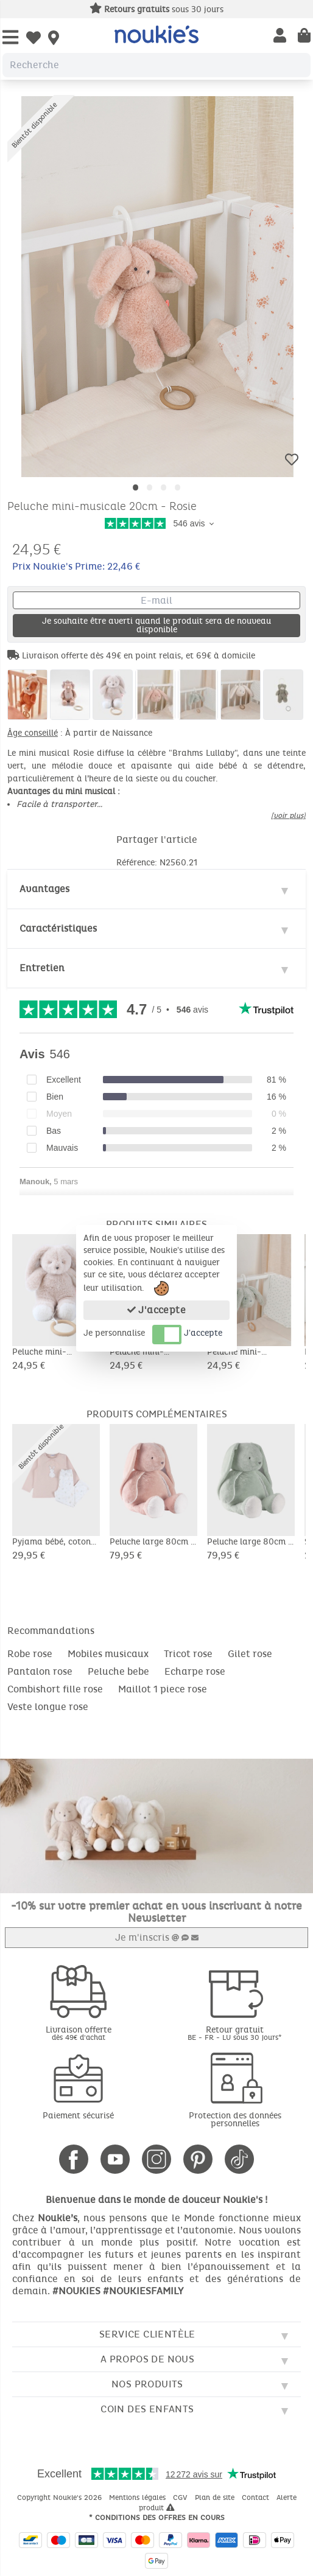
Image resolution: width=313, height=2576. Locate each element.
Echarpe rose (194, 1671)
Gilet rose (250, 1654)
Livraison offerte (78, 2033)
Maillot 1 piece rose (162, 1689)
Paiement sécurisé (78, 2115)
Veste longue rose (47, 1706)
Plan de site (216, 2497)
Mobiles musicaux (108, 1654)
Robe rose (29, 1654)
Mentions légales (138, 2497)
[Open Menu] (10, 38)
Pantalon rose (39, 1671)
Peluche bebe (118, 1671)
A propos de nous (147, 2359)
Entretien (42, 968)
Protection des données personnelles (235, 2119)
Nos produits (147, 2384)
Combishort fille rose (55, 1689)
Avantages (44, 889)
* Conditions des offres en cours (157, 2517)
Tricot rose (188, 1654)
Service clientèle (147, 2334)
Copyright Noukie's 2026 (60, 2497)
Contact (257, 2497)
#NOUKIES (76, 2291)
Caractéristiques (58, 928)
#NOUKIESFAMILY (143, 2291)
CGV (181, 2497)
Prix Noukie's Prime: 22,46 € (76, 566)
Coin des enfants (147, 2409)
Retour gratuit (235, 2033)
